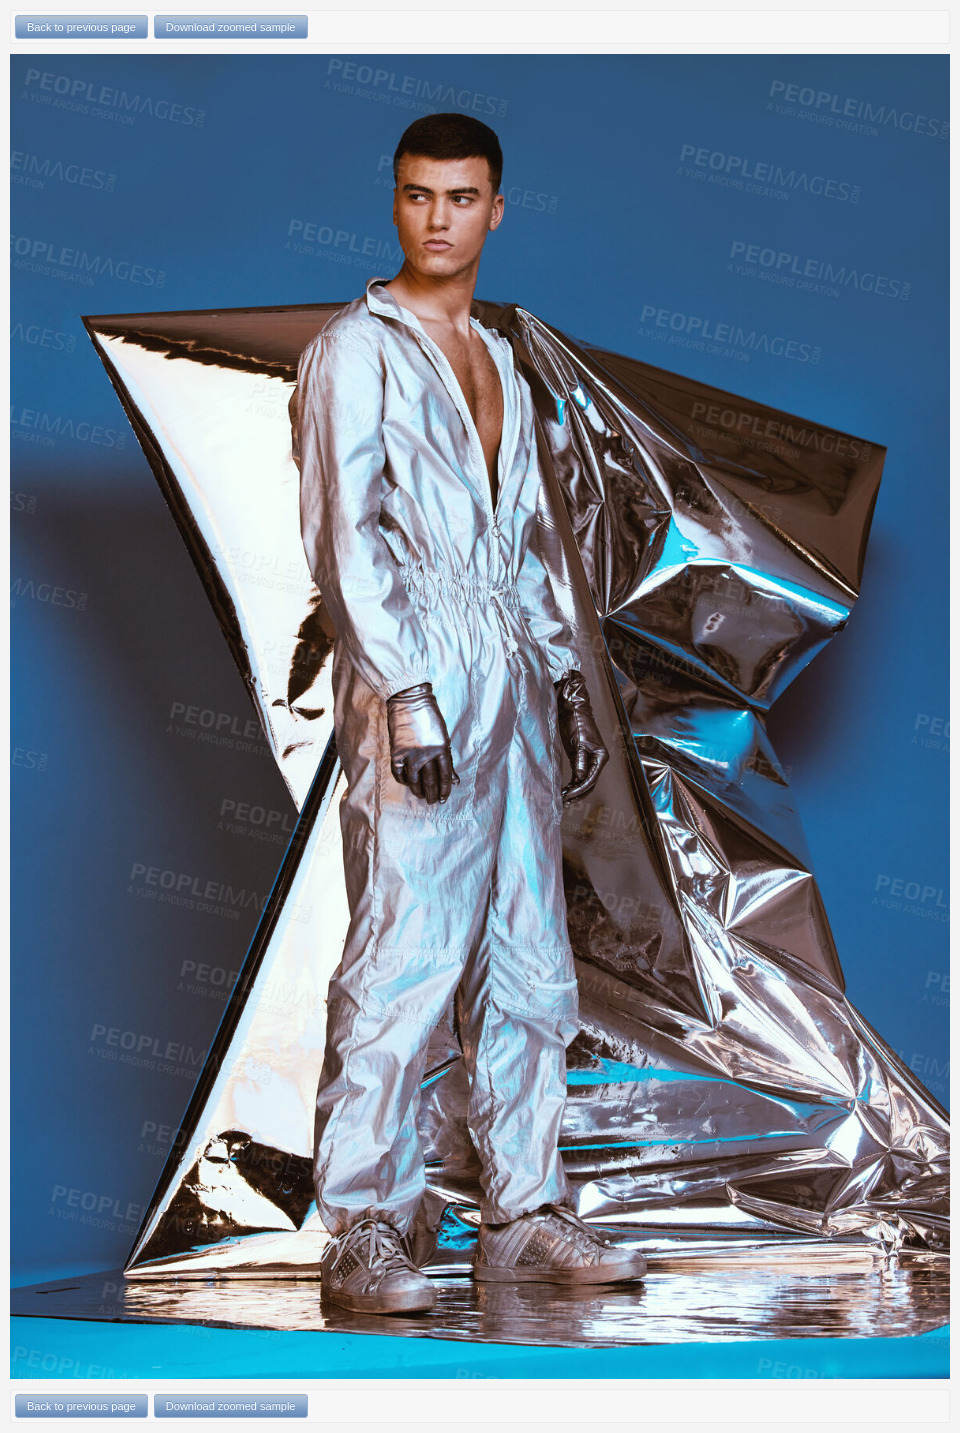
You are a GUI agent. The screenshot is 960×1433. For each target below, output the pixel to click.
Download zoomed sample (231, 27)
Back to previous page (81, 27)
